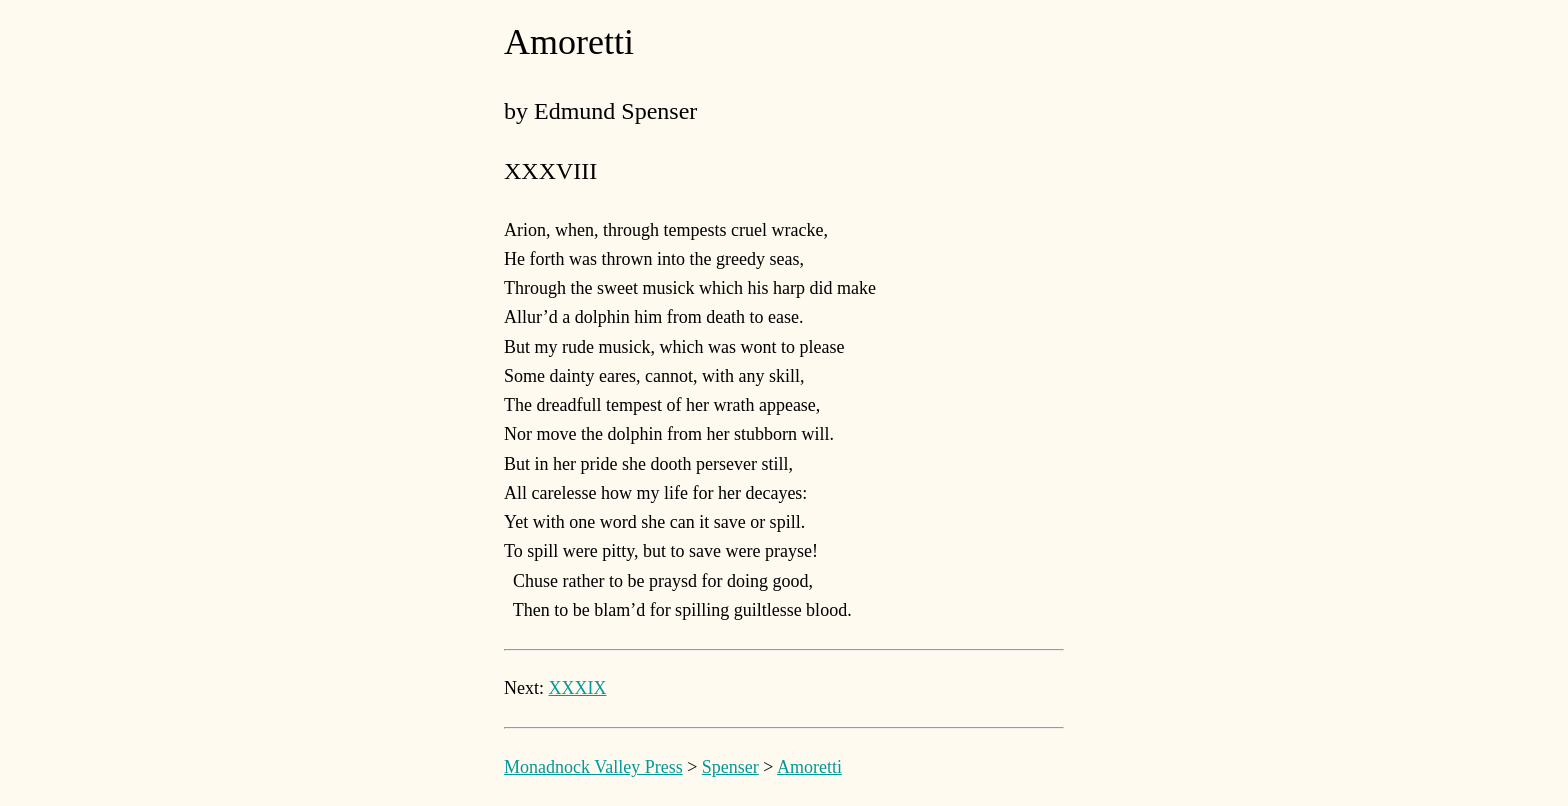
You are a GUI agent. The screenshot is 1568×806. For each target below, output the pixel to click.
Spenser (730, 767)
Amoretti (809, 767)
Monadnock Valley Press (593, 767)
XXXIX (578, 688)
